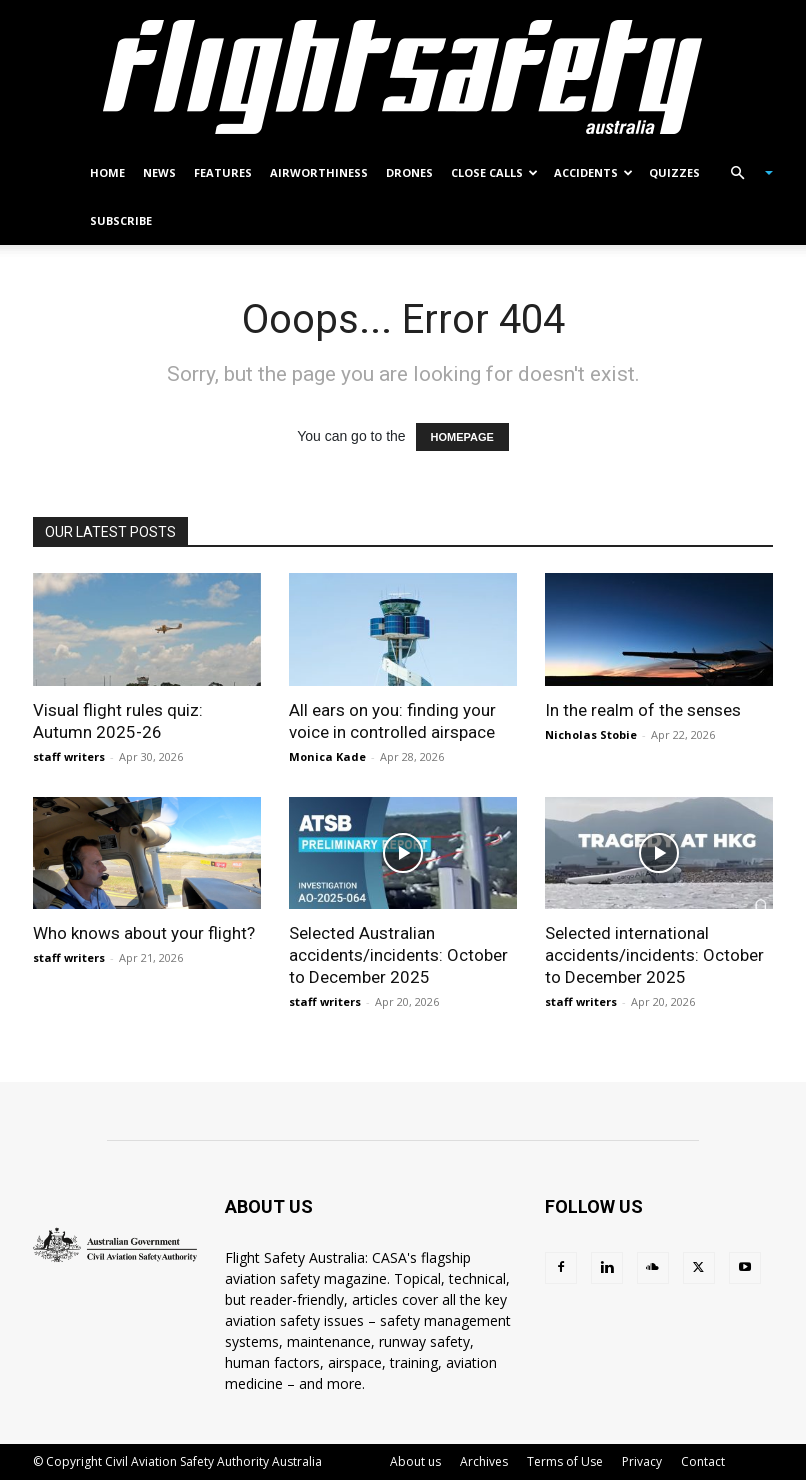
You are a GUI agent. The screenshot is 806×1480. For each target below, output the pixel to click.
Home (107, 172)
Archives (484, 1461)
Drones (409, 172)
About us (415, 1461)
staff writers (69, 756)
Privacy (642, 1461)
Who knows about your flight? (144, 933)
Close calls (494, 172)
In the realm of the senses (643, 710)
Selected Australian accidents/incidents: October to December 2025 (398, 955)
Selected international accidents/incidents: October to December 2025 (654, 955)
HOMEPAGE (462, 437)
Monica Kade (327, 756)
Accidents (593, 172)
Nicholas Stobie (591, 734)
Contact (703, 1461)
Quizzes (674, 172)
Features (223, 172)
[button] (743, 173)
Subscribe (121, 220)
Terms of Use (565, 1461)
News (159, 172)
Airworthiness (319, 172)
